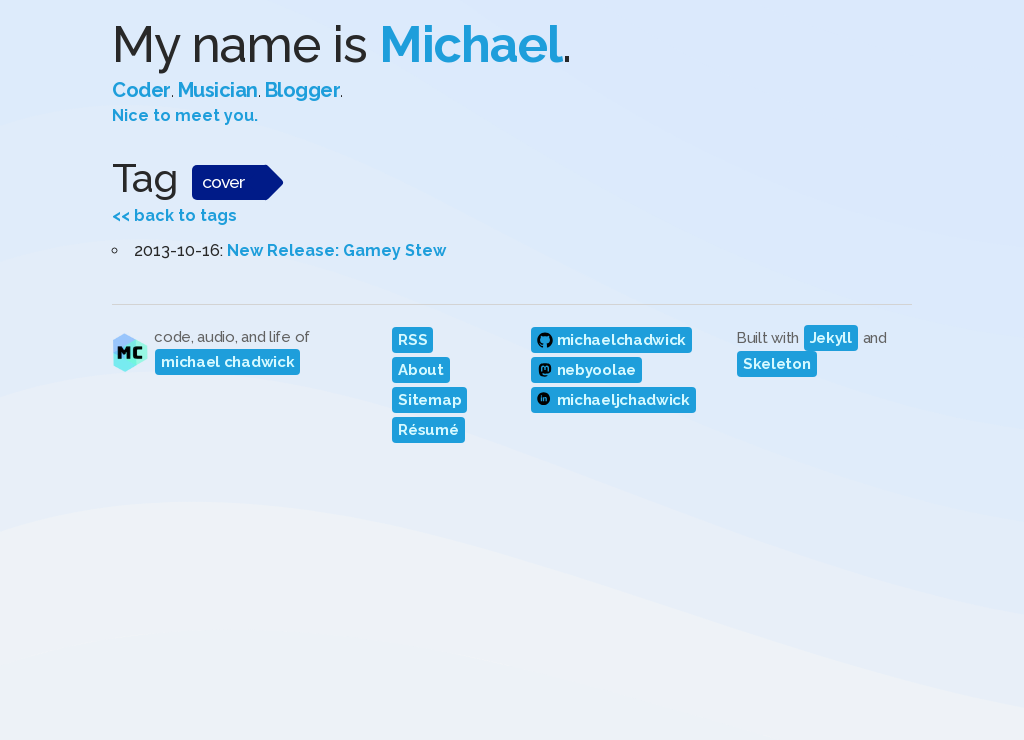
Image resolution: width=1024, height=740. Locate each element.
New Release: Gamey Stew (336, 250)
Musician (218, 90)
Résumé (428, 430)
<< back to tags (174, 215)
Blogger (303, 90)
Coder (141, 90)
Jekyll (831, 338)
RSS (412, 340)
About (421, 370)
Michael (470, 44)
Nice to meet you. (185, 115)
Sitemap (429, 400)
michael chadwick (227, 362)
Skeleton (777, 364)
